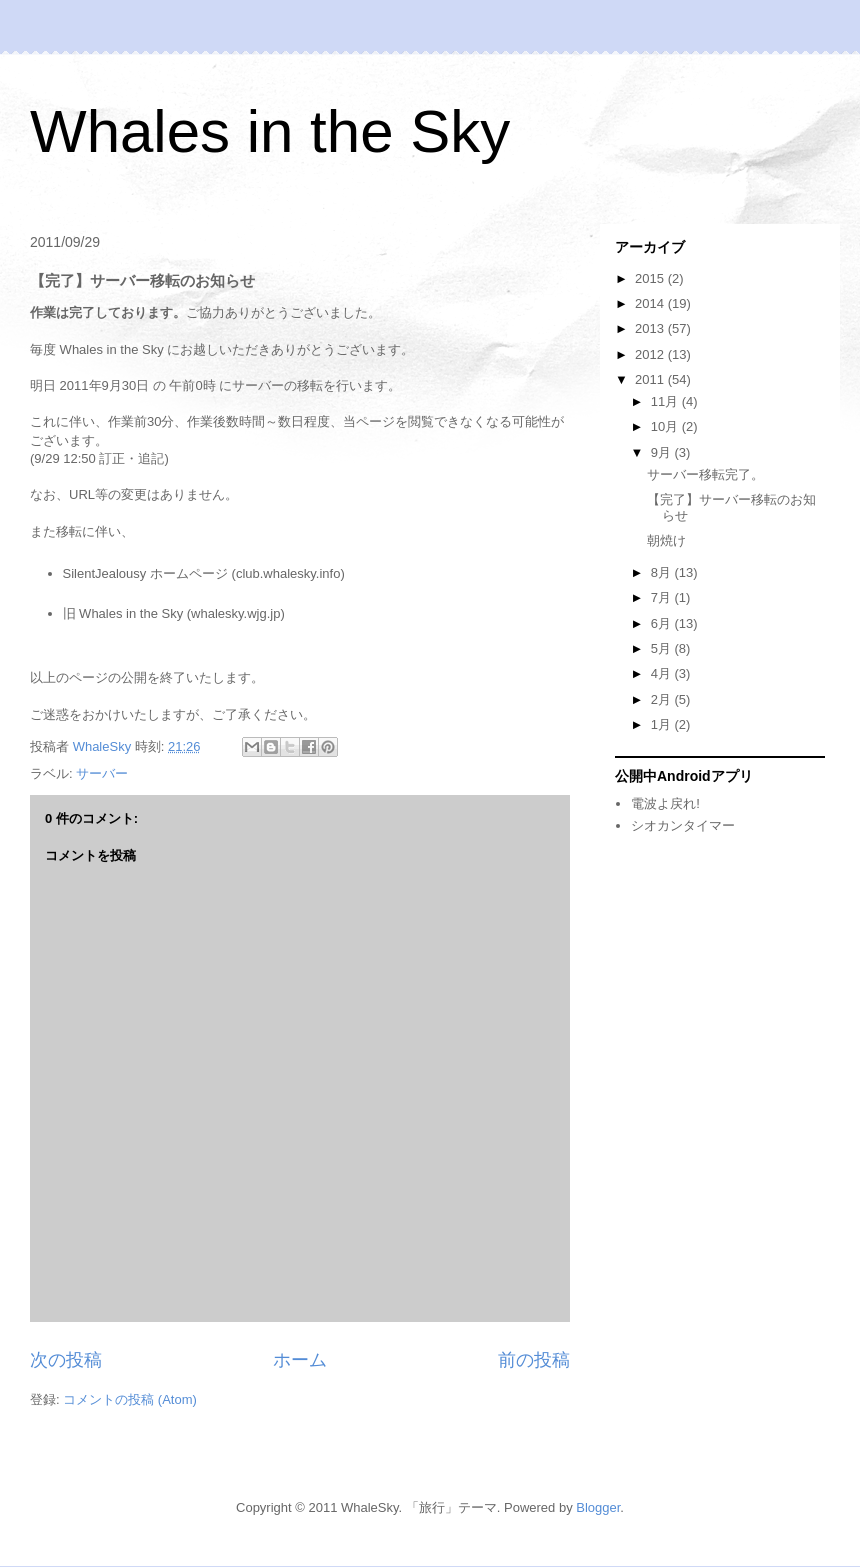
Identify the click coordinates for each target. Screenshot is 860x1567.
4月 (663, 673)
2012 (651, 354)
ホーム (300, 1360)
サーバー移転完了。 (705, 474)
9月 (663, 452)
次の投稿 (66, 1360)
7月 (663, 597)
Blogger (598, 1507)
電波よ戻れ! (665, 803)
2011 (651, 379)
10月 (666, 426)
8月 (663, 572)
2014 (651, 303)
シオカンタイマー (683, 825)
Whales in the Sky (270, 131)
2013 (651, 328)
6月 (663, 623)
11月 (666, 401)
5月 (663, 648)
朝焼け (666, 540)
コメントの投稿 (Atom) (130, 1399)
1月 (663, 724)
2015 (651, 278)
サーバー (102, 773)
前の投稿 (534, 1360)
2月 (663, 699)
